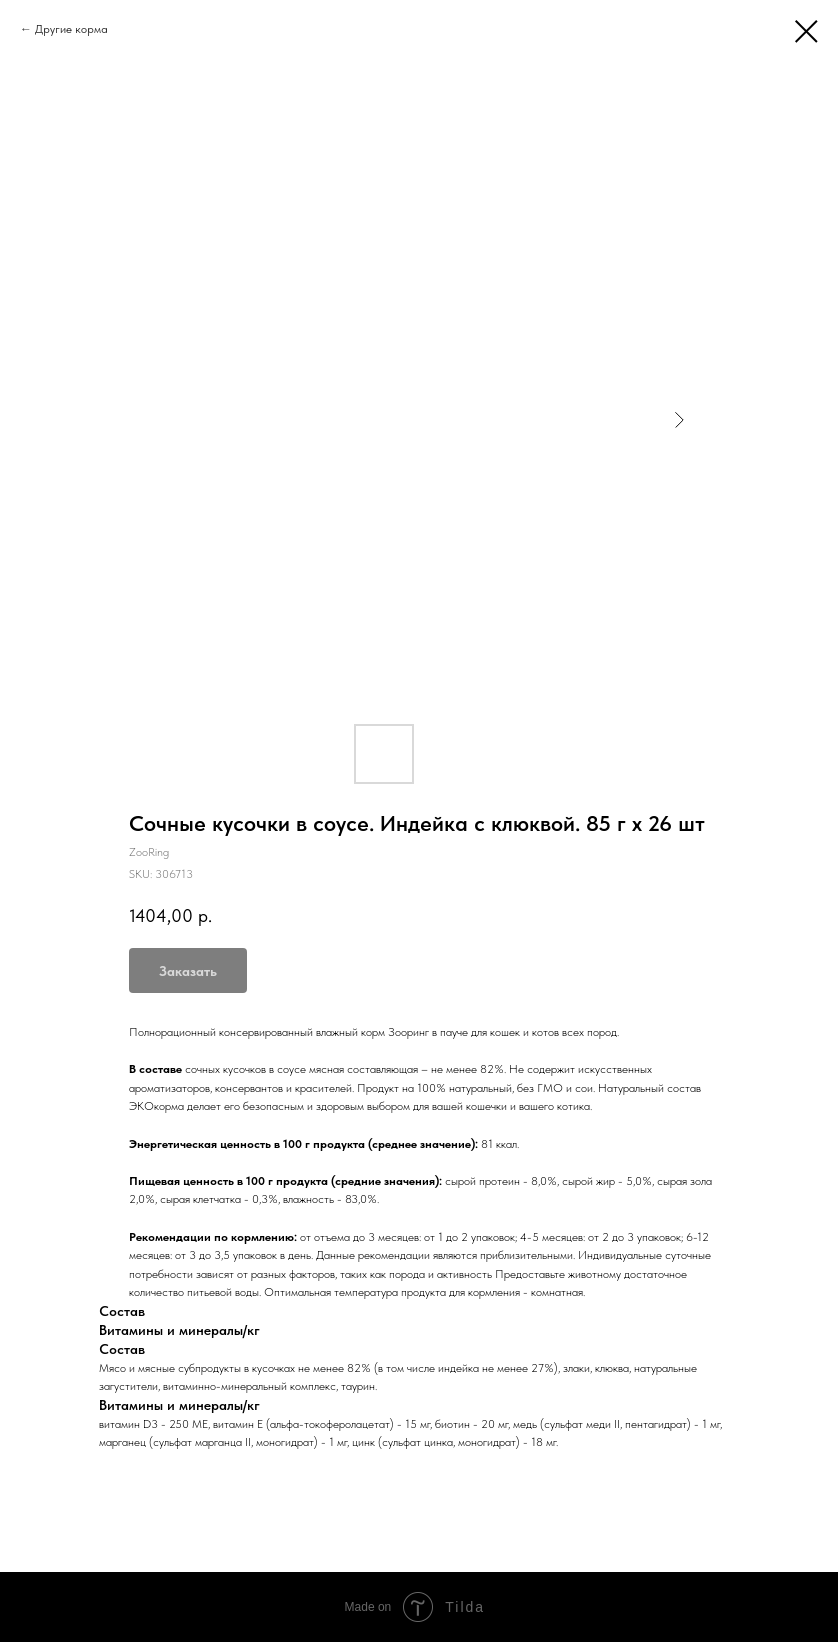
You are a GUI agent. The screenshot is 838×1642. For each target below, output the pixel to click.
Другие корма (71, 29)
